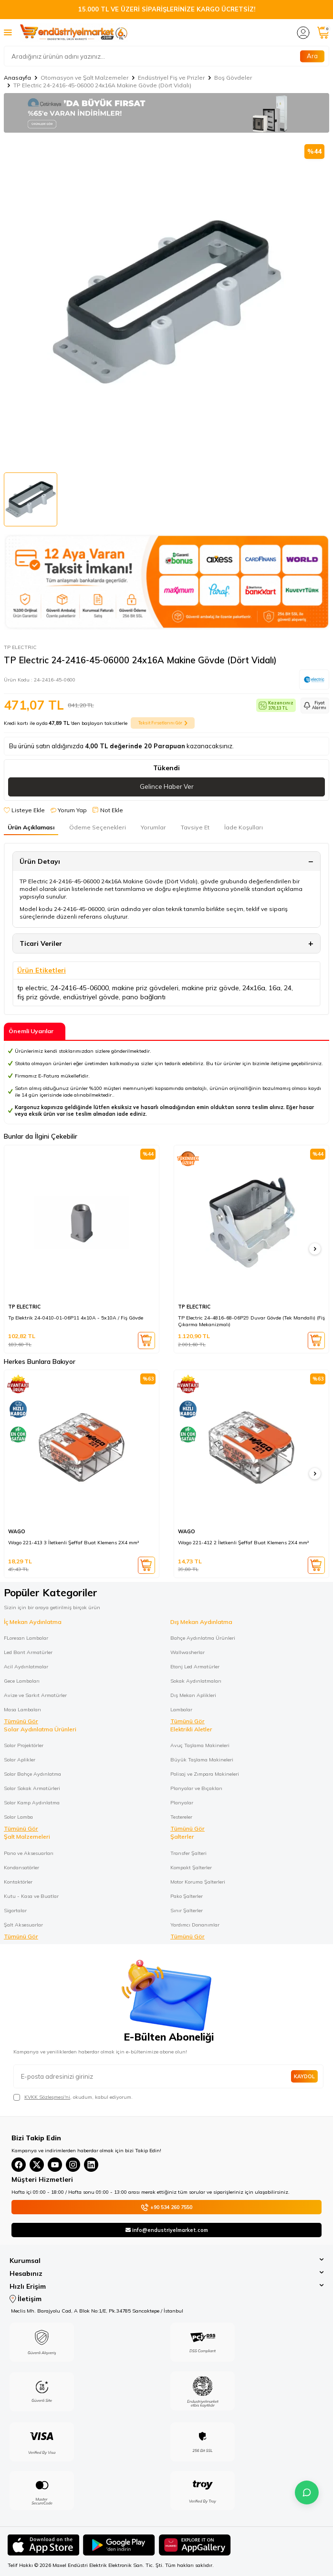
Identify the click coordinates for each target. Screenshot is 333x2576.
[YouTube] (55, 2164)
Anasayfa (17, 77)
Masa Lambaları (22, 1709)
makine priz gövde (210, 988)
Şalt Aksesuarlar (23, 1924)
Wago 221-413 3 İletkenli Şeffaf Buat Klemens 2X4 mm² (73, 1542)
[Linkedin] (91, 2164)
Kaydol (304, 2076)
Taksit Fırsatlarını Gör (162, 723)
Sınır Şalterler (186, 1910)
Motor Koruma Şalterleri (197, 1881)
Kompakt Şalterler (191, 1867)
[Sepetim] (323, 33)
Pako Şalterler (186, 1896)
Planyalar (181, 1802)
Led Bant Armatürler (28, 1652)
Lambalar (181, 1709)
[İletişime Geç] (307, 2492)
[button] (315, 1249)
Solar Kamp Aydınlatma (32, 1802)
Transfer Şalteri (188, 1853)
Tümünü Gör (21, 1721)
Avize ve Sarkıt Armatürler (35, 1695)
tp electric (32, 988)
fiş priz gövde (38, 997)
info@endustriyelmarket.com (166, 2230)
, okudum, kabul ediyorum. (73, 2097)
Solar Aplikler (19, 1759)
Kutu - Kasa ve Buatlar (31, 1896)
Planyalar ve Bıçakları (196, 1788)
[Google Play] (119, 2546)
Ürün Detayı (40, 861)
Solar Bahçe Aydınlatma (32, 1773)
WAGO (16, 1532)
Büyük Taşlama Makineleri (201, 1759)
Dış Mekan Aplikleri (193, 1695)
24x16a (253, 988)
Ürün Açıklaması (31, 827)
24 (287, 988)
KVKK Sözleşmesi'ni (47, 2097)
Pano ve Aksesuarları (28, 1853)
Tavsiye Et (195, 827)
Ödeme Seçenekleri (97, 827)
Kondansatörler (21, 1867)
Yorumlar (153, 827)
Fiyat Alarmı (314, 705)
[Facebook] (18, 2164)
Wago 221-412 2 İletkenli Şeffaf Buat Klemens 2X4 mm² (243, 1542)
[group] (166, 302)
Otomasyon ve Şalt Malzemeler (84, 77)
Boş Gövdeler (233, 77)
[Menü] (8, 32)
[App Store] (43, 2546)
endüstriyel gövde (91, 997)
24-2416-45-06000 (80, 988)
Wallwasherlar (187, 1652)
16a (275, 988)
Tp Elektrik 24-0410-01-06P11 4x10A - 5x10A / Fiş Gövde (75, 1318)
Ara (312, 56)
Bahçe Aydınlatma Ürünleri (202, 1637)
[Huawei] (195, 2546)
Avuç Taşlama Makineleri (199, 1745)
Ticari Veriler (41, 943)
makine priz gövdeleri (145, 988)
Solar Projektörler (23, 1745)
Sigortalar (15, 1910)
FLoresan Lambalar (26, 1637)
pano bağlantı (144, 997)
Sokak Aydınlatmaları (195, 1680)
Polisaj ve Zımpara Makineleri (204, 1773)
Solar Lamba (18, 1816)
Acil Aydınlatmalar (26, 1666)
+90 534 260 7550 (166, 2207)
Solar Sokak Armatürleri (32, 1788)
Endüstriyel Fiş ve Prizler (171, 77)
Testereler (181, 1816)
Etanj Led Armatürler (194, 1666)
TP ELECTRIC (20, 647)
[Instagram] (73, 2164)
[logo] (74, 32)
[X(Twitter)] (37, 2164)
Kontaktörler (18, 1881)
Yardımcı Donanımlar (194, 1924)
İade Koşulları (243, 827)
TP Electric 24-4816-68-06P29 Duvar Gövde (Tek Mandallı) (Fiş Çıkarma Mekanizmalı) (251, 1321)
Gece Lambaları (22, 1680)
